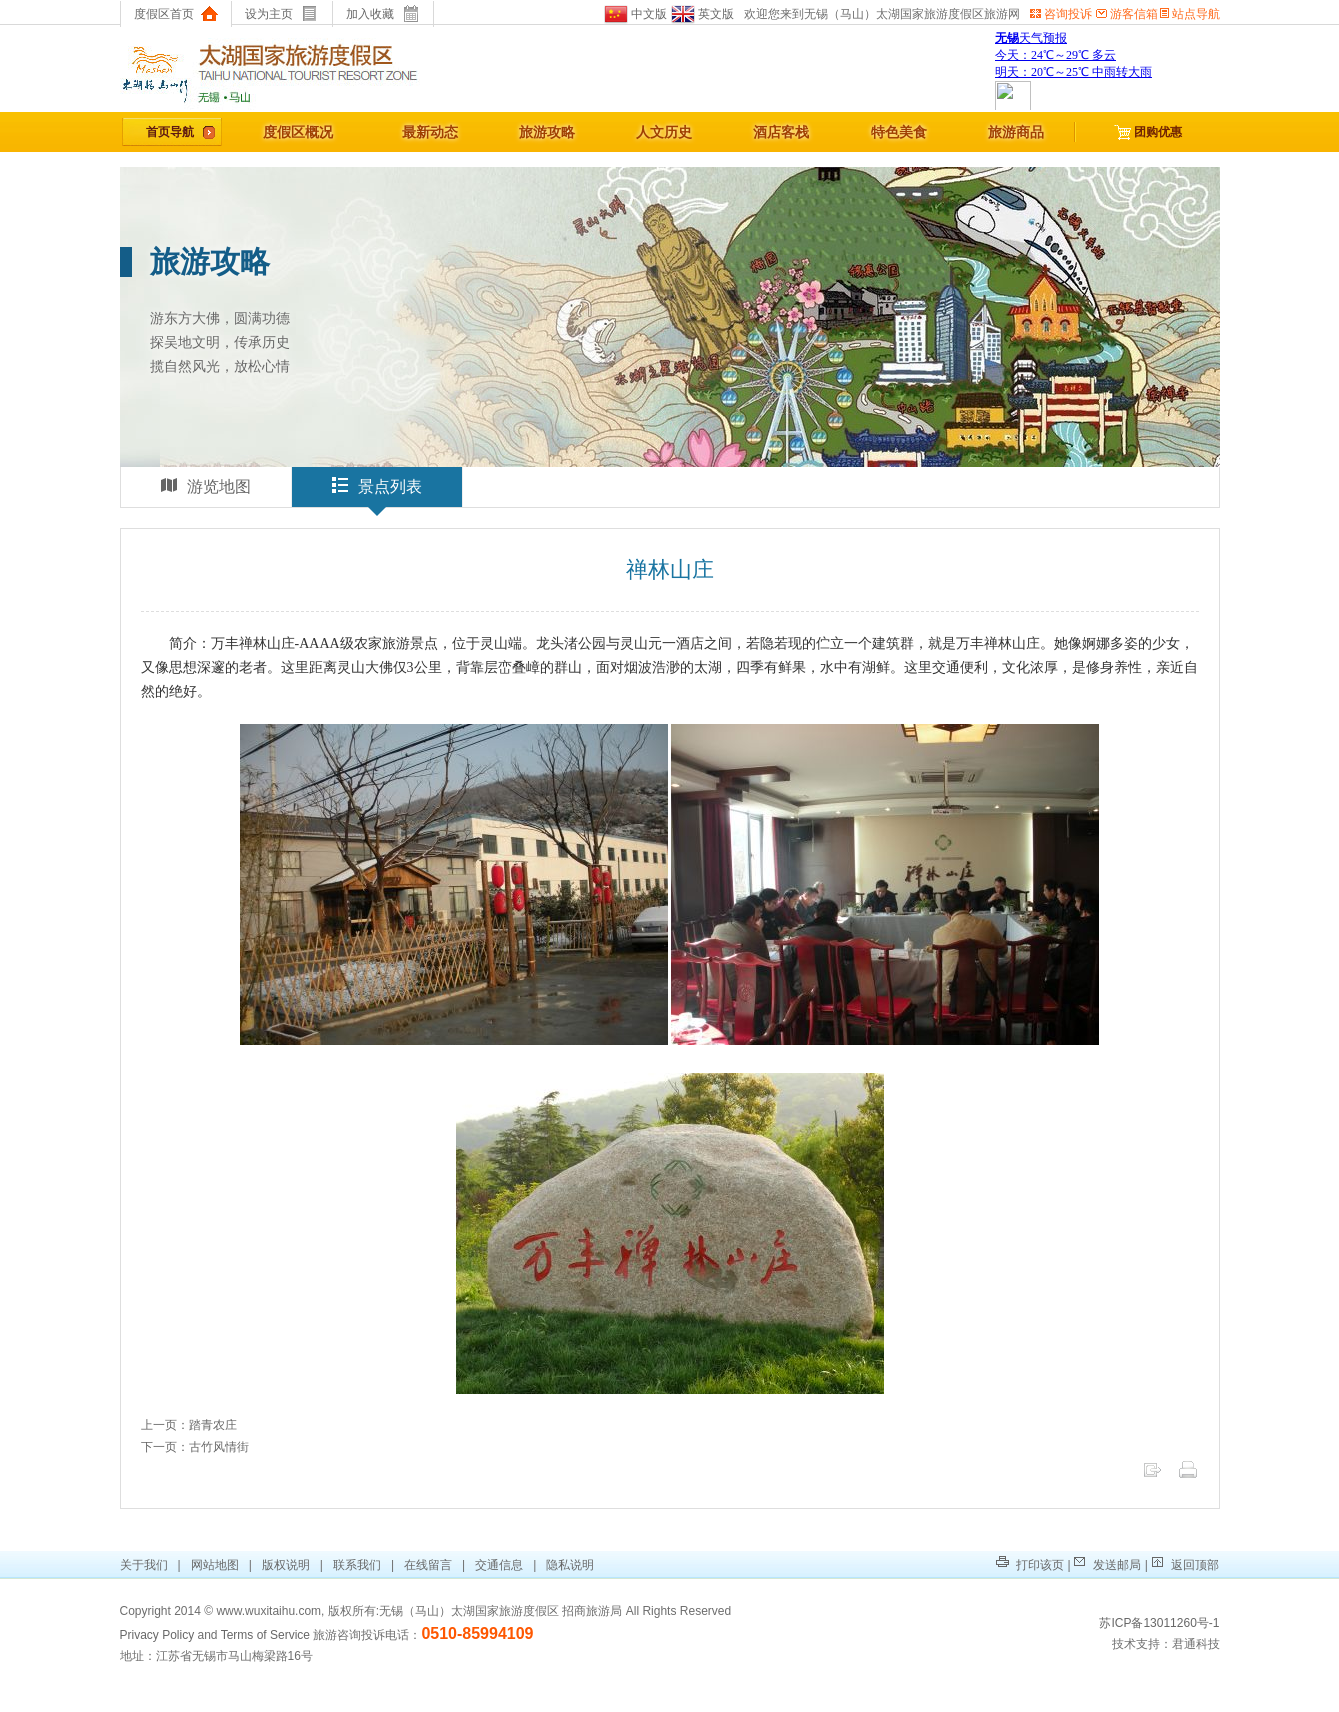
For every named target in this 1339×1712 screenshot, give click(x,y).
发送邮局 (1107, 1565)
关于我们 (145, 1565)
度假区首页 (176, 14)
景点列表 (377, 492)
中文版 (635, 14)
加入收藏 (382, 14)
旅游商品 (1016, 132)
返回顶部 (1185, 1565)
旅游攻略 (547, 132)
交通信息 (499, 1565)
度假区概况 (298, 132)
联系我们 (357, 1565)
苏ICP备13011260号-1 (1159, 1623)
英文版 (700, 14)
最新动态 (430, 132)
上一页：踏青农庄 (189, 1425)
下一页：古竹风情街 (195, 1447)
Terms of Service (265, 1635)
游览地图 (206, 486)
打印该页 (1030, 1565)
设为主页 (281, 14)
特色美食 (899, 132)
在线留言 (428, 1565)
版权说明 (286, 1565)
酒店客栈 (781, 132)
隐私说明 (570, 1565)
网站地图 (215, 1565)
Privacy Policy (157, 1635)
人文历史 (664, 132)
